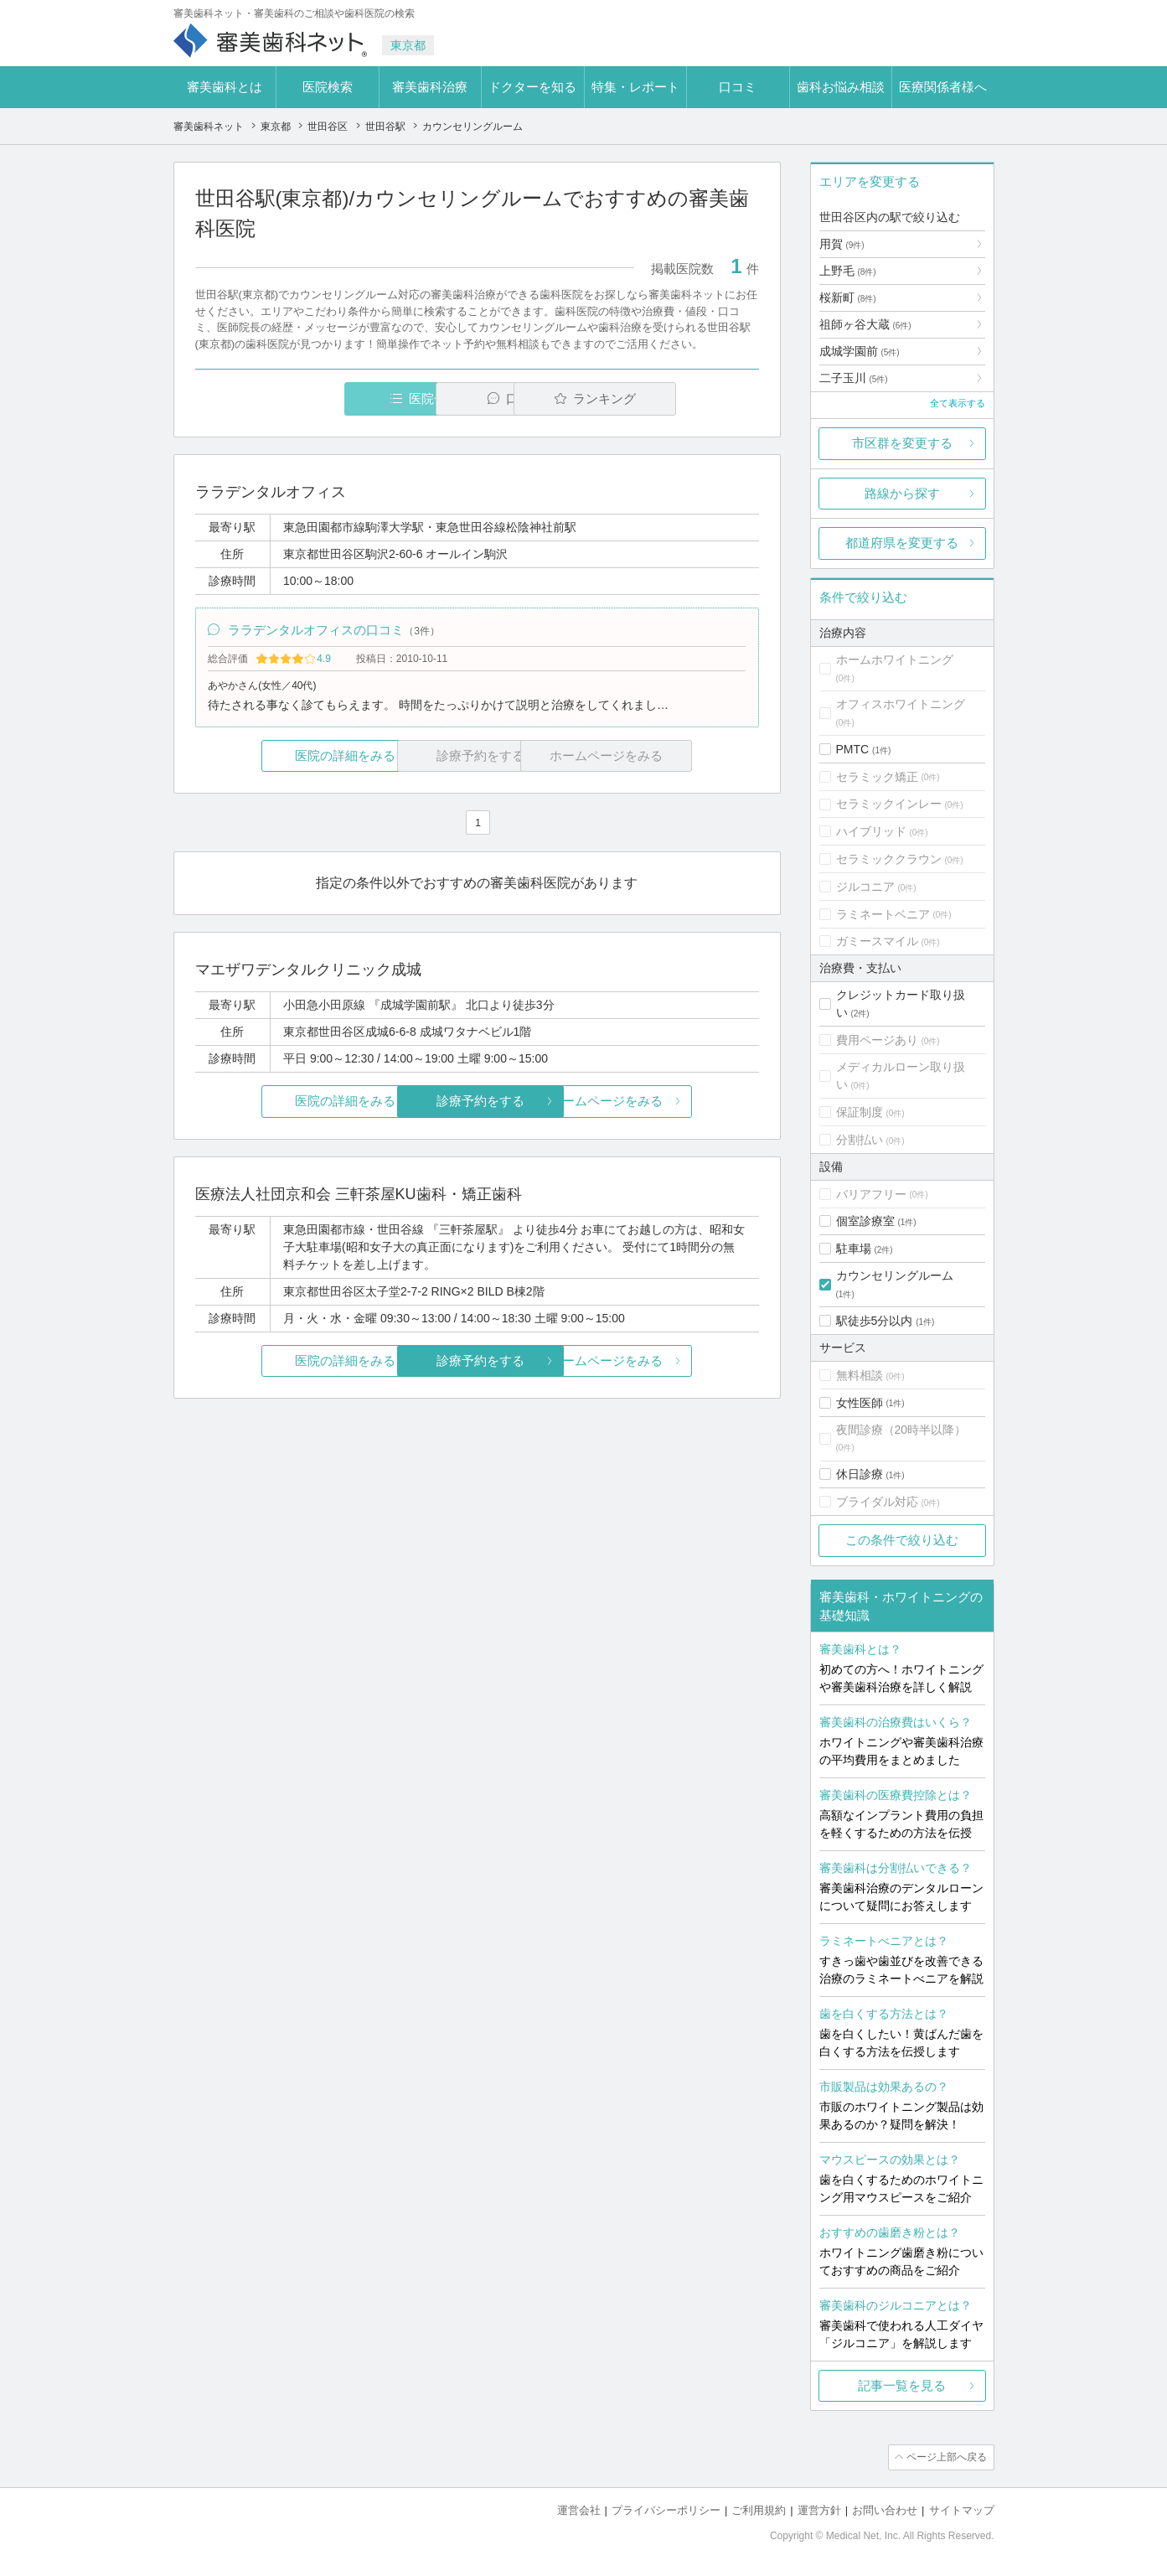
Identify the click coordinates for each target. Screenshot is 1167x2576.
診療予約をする (477, 1102)
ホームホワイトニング (894, 659)
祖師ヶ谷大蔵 (865, 324)
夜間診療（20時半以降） (901, 1429)
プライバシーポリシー (666, 2509)
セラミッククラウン (889, 859)
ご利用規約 (758, 2509)
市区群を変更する (902, 443)
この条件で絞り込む (901, 1540)
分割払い (859, 1139)
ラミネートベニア (883, 914)
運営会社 (579, 2509)
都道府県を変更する (901, 542)
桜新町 (847, 297)
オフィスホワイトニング (900, 704)
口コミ (737, 87)
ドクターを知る (532, 87)
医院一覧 (310, 398)
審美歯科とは (224, 87)
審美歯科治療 (429, 87)
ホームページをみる (664, 1102)
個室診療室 (865, 1221)
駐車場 (853, 1248)
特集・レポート (635, 87)
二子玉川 (853, 378)
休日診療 (859, 1474)
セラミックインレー (889, 803)
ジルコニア (865, 886)
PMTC (853, 749)
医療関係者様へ (943, 87)
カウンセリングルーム (894, 1275)
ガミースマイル (877, 941)
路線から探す (902, 493)
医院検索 (327, 87)
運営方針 (819, 2509)
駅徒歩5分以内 (874, 1320)
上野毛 (847, 270)
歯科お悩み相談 (841, 87)
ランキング (662, 398)
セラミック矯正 (877, 777)
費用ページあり (877, 1040)
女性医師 (859, 1403)
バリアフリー (871, 1194)
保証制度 (859, 1112)
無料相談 (859, 1375)
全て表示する (957, 403)
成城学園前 (859, 351)
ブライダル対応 (877, 1501)
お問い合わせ (884, 2509)
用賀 (842, 244)
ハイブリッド (871, 831)
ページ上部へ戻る (946, 2457)
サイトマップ (961, 2509)
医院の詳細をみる (288, 756)
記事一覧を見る (902, 2385)
